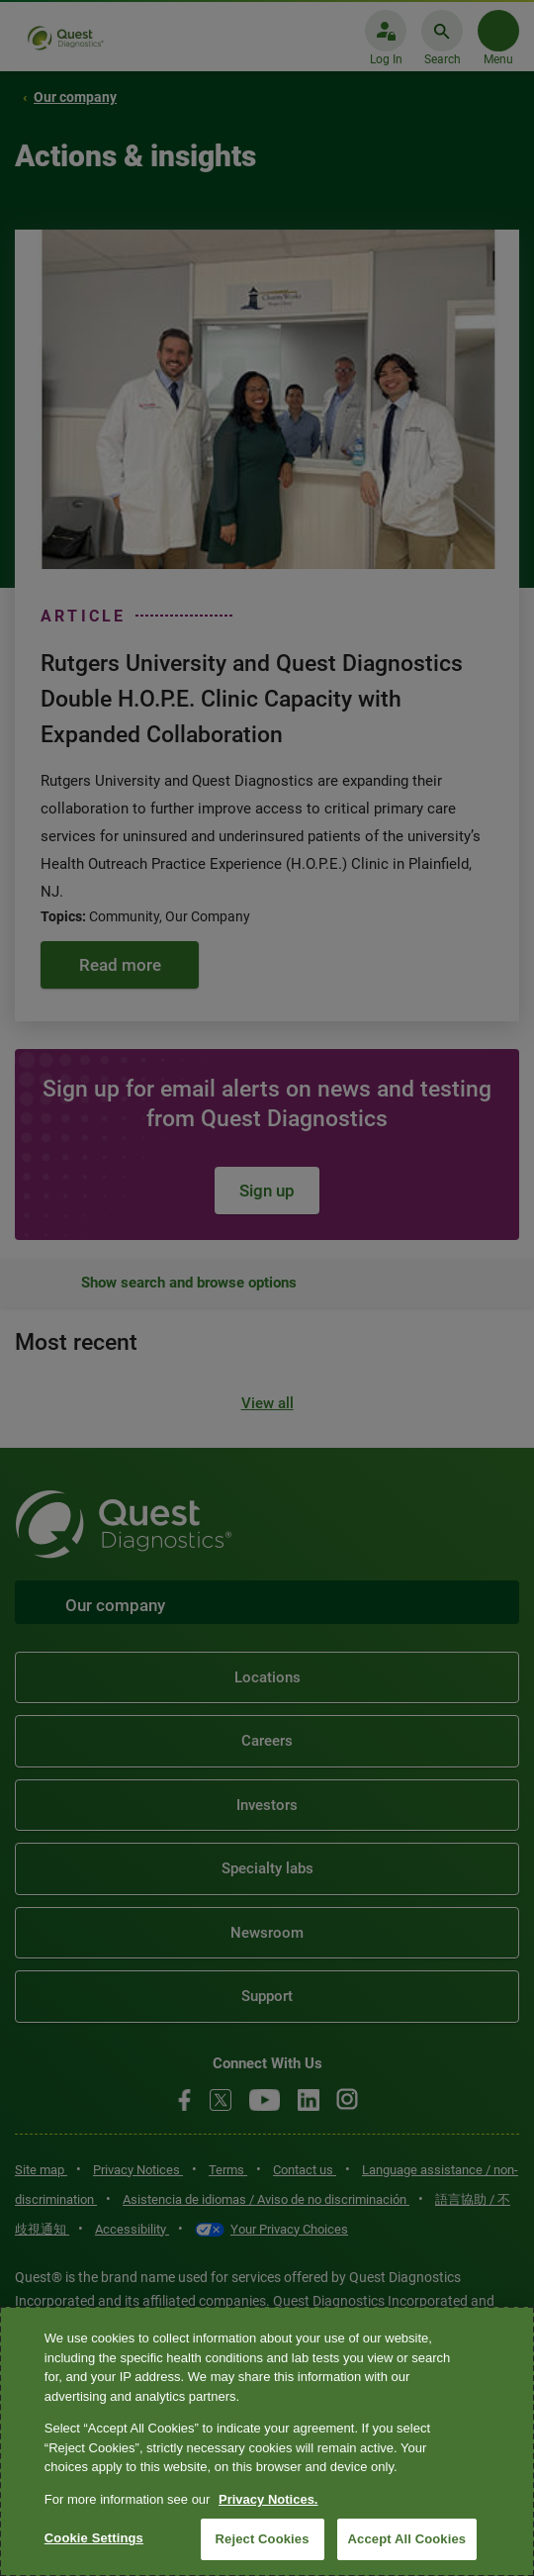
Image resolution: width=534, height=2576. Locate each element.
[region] (267, 2441)
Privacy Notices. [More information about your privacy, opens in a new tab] (268, 2499)
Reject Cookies (263, 2538)
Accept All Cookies (407, 2538)
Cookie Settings (93, 2537)
